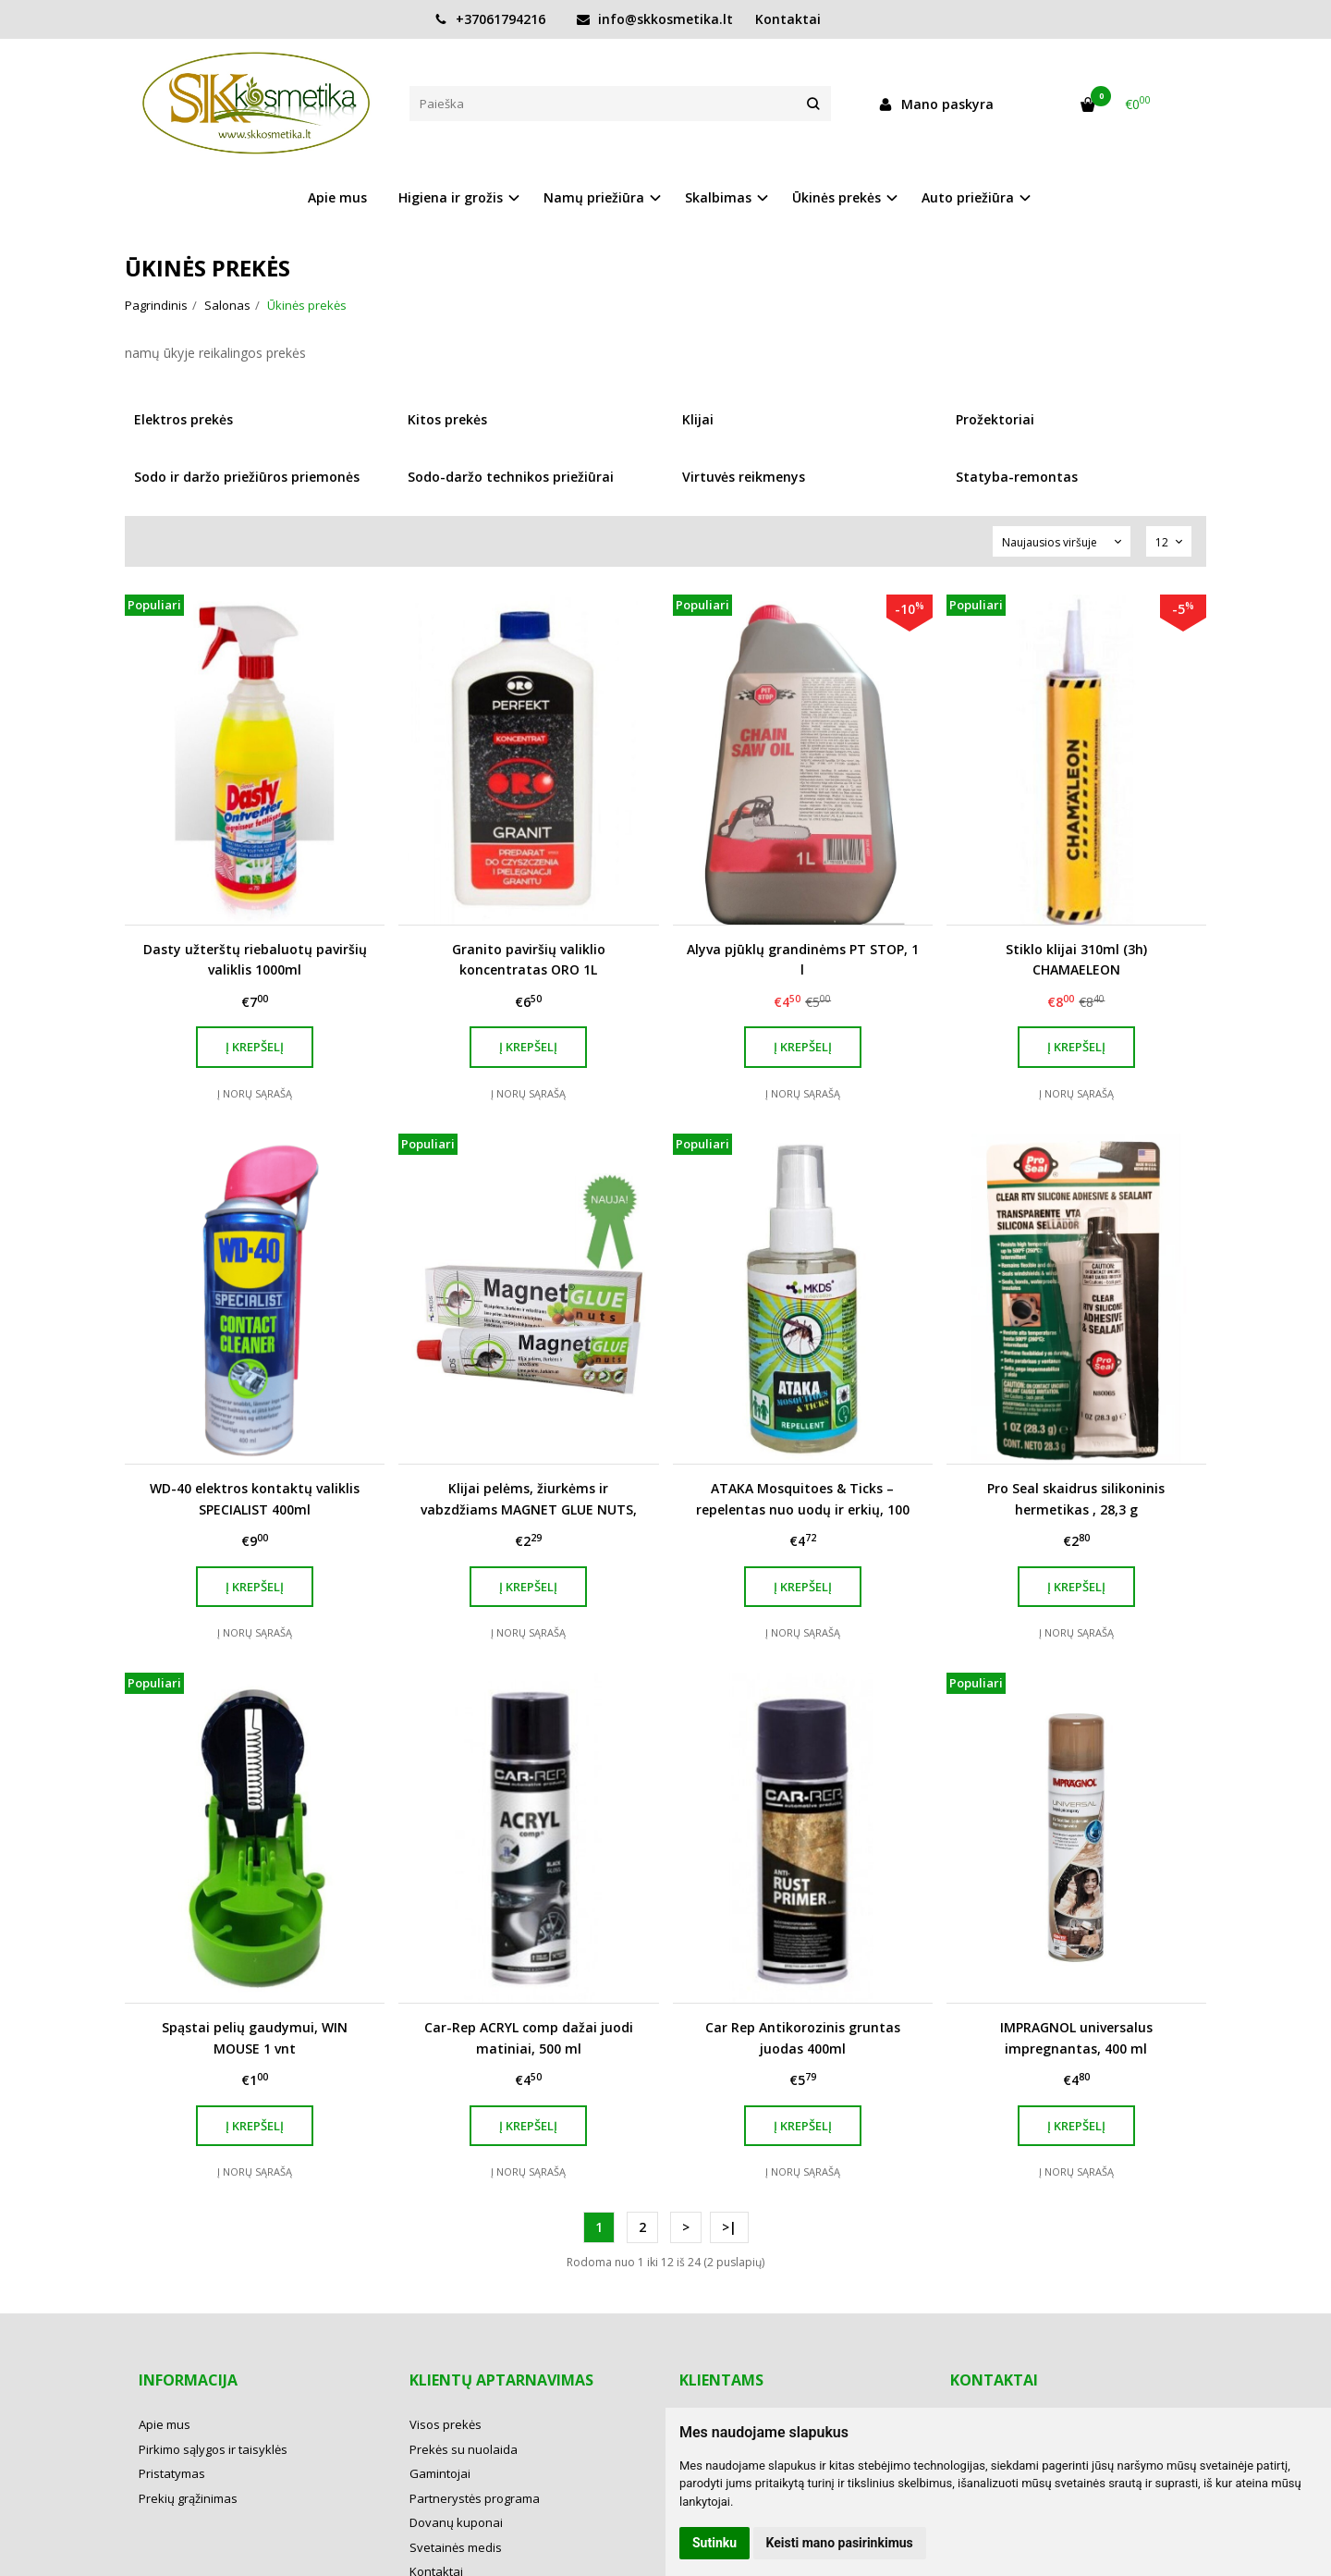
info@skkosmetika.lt (655, 19)
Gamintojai (439, 2473)
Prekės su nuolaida (463, 2449)
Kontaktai (788, 19)
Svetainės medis (455, 2547)
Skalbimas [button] (718, 197)
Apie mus (337, 197)
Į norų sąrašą (254, 1093)
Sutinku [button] (714, 2542)
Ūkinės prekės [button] (836, 197)
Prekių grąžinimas (188, 2498)
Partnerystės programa (474, 2498)
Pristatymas (172, 2473)
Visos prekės (445, 2424)
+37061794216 (489, 19)
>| (729, 2227)
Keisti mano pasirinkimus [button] (839, 2542)
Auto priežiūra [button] (968, 197)
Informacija (188, 2380)
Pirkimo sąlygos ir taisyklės (213, 2449)
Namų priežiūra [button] (593, 197)
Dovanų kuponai (456, 2522)
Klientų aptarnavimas (501, 2380)
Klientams (721, 2380)
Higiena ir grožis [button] (450, 197)
